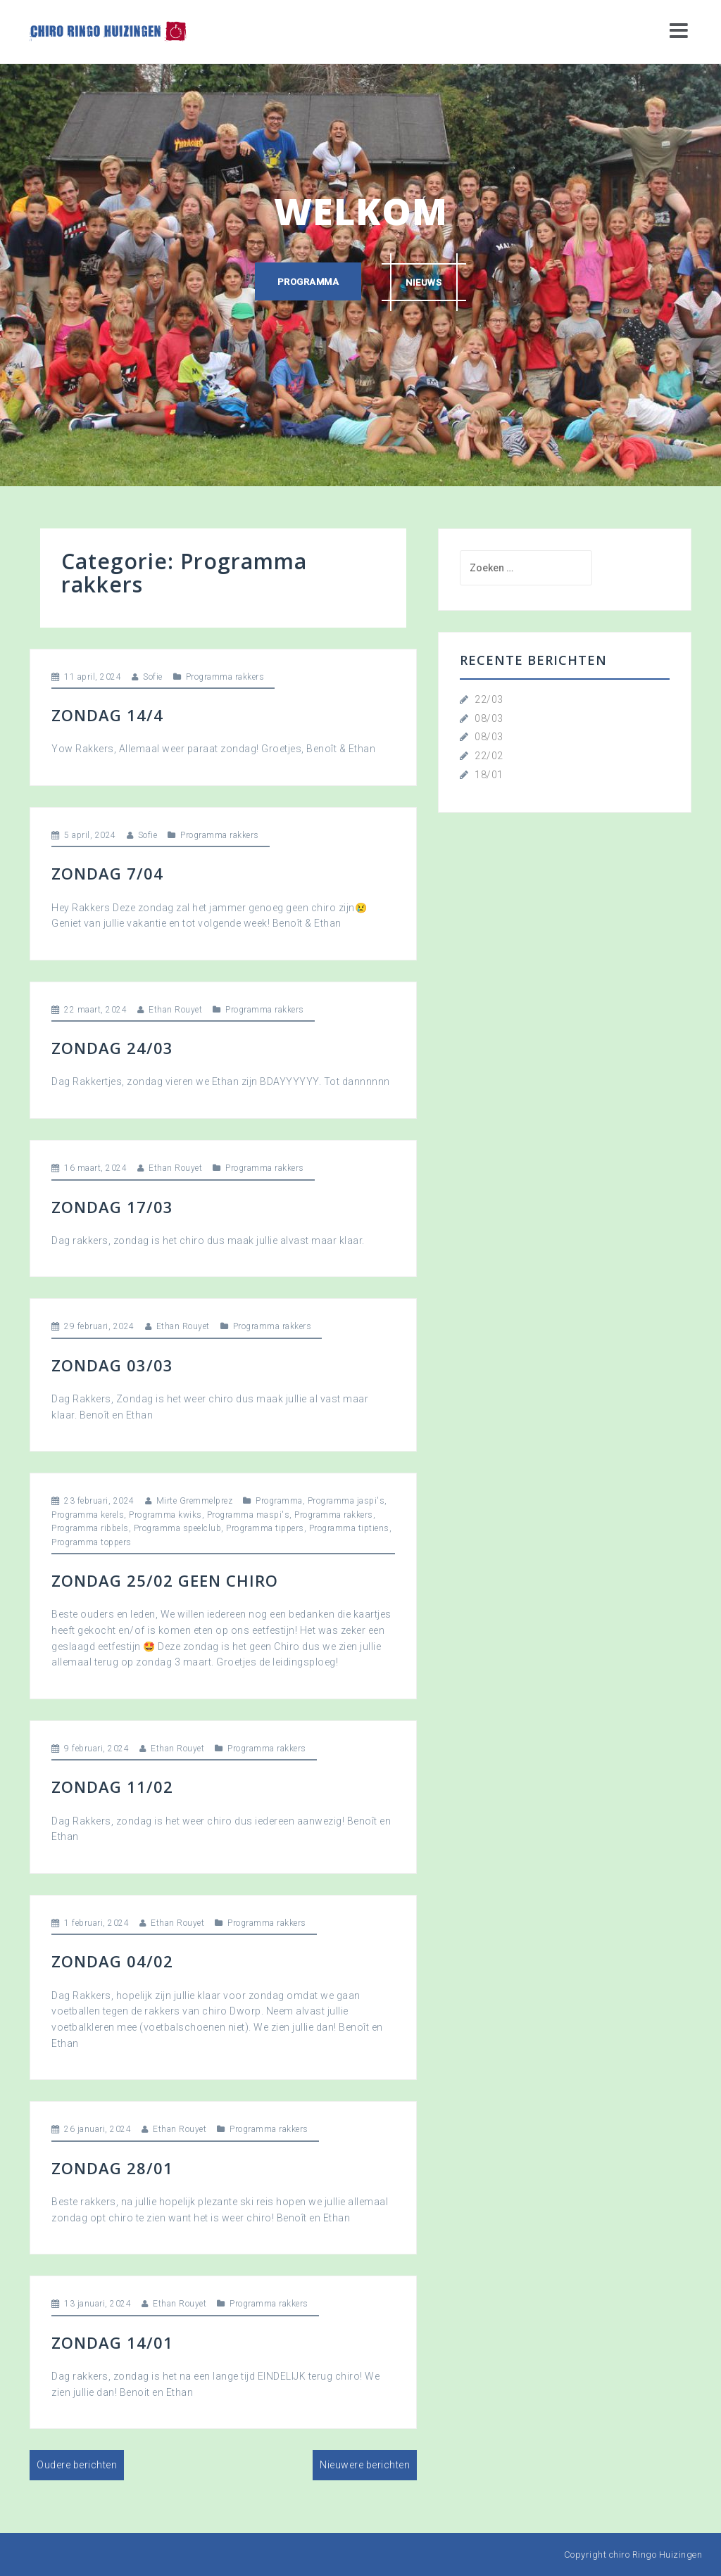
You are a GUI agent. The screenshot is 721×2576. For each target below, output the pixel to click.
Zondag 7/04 (107, 873)
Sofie (153, 677)
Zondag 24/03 (112, 1047)
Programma (308, 282)
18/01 (489, 774)
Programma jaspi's (346, 1501)
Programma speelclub (178, 1528)
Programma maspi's (248, 1515)
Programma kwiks (165, 1515)
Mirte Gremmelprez (194, 1501)
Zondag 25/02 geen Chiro (164, 1580)
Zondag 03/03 (112, 1365)
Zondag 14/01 (112, 2342)
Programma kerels (87, 1515)
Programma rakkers (225, 677)
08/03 (489, 718)
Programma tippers (265, 1528)
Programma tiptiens (349, 1528)
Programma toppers (91, 1542)
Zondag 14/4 (107, 714)
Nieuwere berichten (365, 2464)
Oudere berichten (77, 2464)
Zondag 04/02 (112, 1961)
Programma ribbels (90, 1528)
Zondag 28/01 (112, 2167)
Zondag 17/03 (112, 1206)
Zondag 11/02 (112, 1786)
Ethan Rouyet (175, 1010)
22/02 (489, 755)
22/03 (489, 699)
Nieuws (424, 282)
